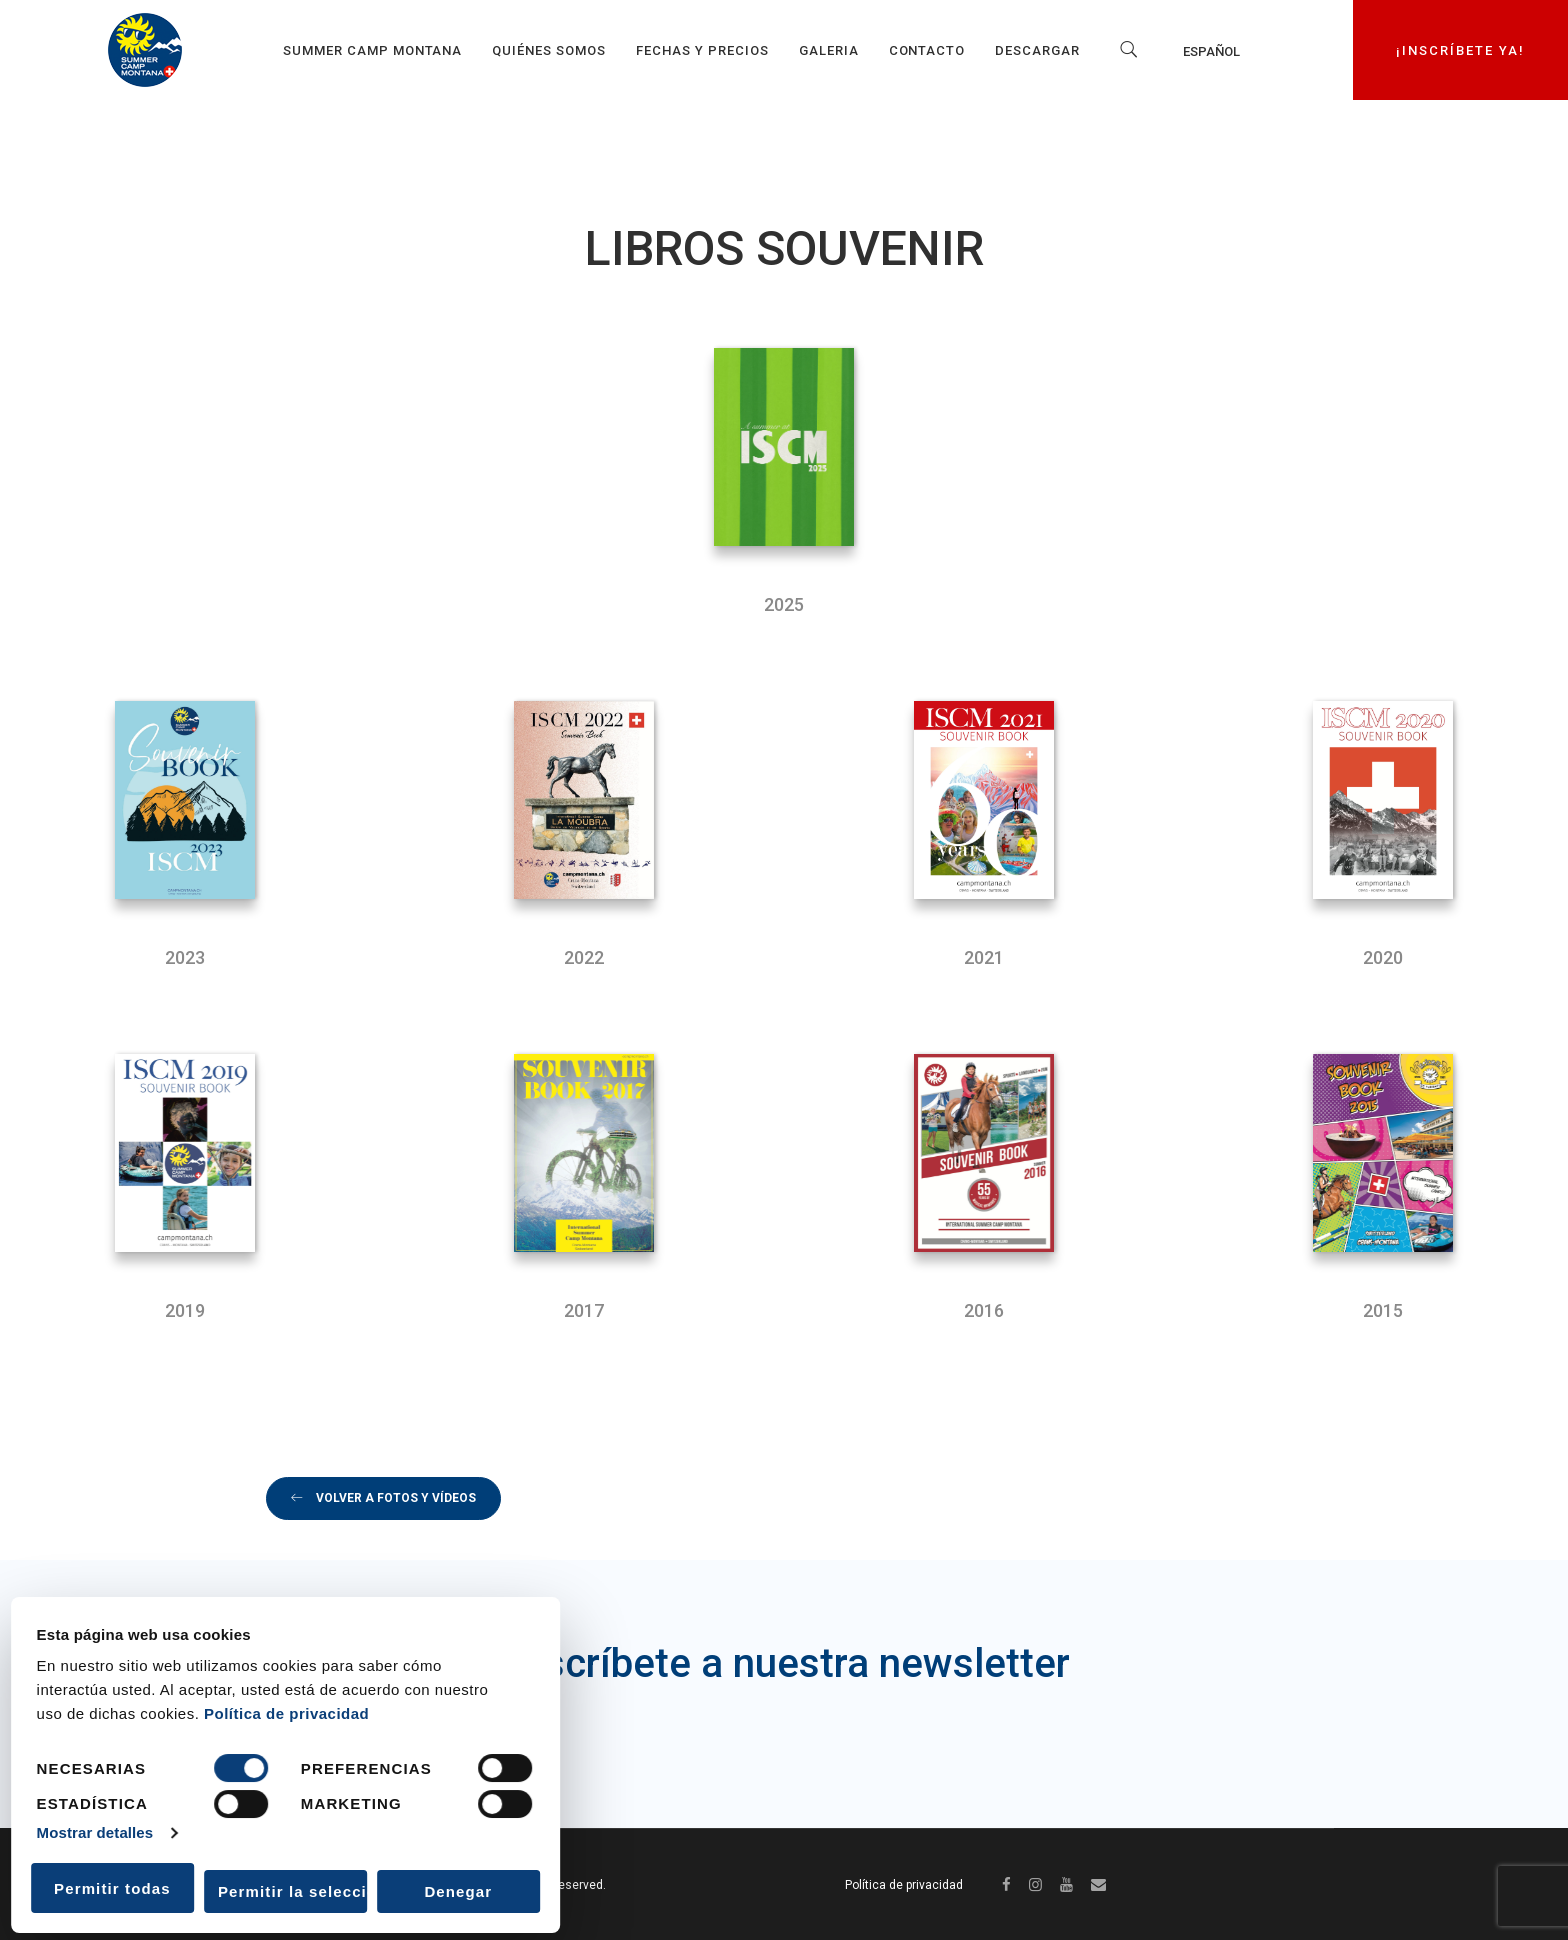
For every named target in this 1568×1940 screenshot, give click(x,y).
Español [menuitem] (1211, 50)
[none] (1238, 50)
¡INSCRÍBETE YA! (1461, 50)
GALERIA (829, 50)
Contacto (927, 50)
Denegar (458, 1891)
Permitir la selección (292, 1891)
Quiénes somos (549, 50)
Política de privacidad (286, 1713)
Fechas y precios (702, 50)
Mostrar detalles (95, 1832)
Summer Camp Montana (373, 50)
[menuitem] (1238, 50)
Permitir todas (112, 1888)
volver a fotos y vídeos (383, 1498)
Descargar (1037, 50)
